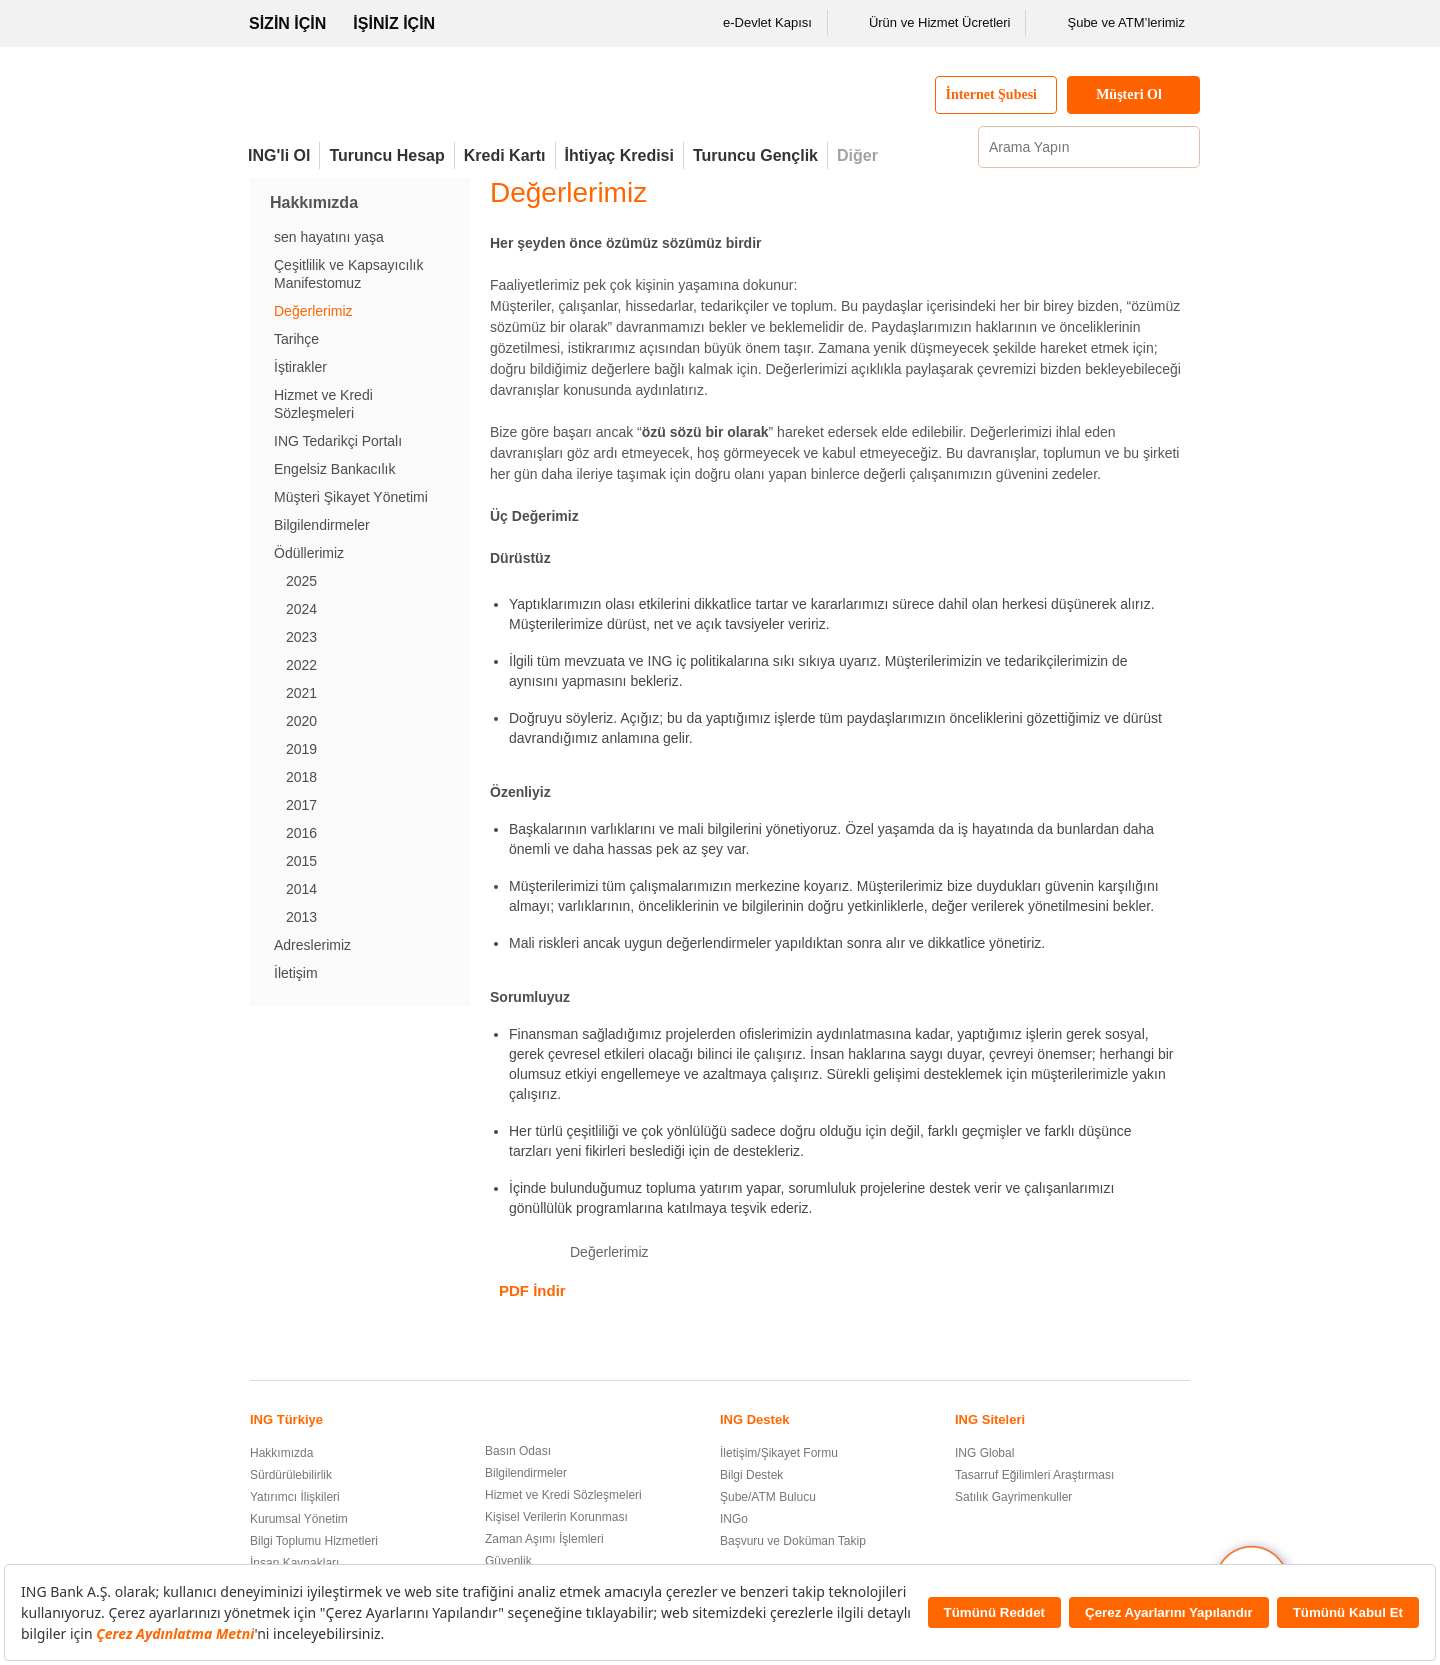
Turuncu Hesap (386, 155)
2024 (301, 609)
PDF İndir (532, 1290)
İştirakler (300, 367)
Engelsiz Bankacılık (334, 469)
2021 (301, 693)
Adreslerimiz (312, 945)
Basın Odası (518, 1451)
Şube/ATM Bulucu (768, 1497)
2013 (301, 917)
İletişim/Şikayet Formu (779, 1453)
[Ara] (1182, 147)
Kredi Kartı (505, 155)
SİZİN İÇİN (287, 23)
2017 (301, 805)
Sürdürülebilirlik (291, 1475)
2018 (301, 777)
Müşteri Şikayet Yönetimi (351, 497)
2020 (301, 721)
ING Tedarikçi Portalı (338, 441)
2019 (301, 749)
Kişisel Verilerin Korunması (556, 1517)
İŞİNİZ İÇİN (394, 23)
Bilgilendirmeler (322, 525)
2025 (301, 581)
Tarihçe (296, 339)
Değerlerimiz (313, 311)
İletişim (296, 973)
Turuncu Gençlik (755, 155)
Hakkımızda (281, 1453)
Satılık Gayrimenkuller (1013, 1497)
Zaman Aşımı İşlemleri (544, 1539)
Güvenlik (508, 1561)
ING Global (984, 1453)
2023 (301, 637)
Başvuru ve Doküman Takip (793, 1541)
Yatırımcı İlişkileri (295, 1497)
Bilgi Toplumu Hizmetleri (314, 1541)
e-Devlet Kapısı (754, 23)
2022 (301, 665)
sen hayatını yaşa (329, 237)
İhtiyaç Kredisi (619, 155)
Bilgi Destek (751, 1475)
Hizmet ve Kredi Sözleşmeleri (563, 1495)
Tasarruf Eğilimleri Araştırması (1034, 1475)
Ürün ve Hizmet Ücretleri (927, 23)
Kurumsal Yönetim (299, 1519)
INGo (734, 1519)
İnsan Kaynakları (294, 1563)
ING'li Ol (279, 155)
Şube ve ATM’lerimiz (1113, 23)
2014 (301, 889)
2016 (301, 833)
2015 (301, 861)
